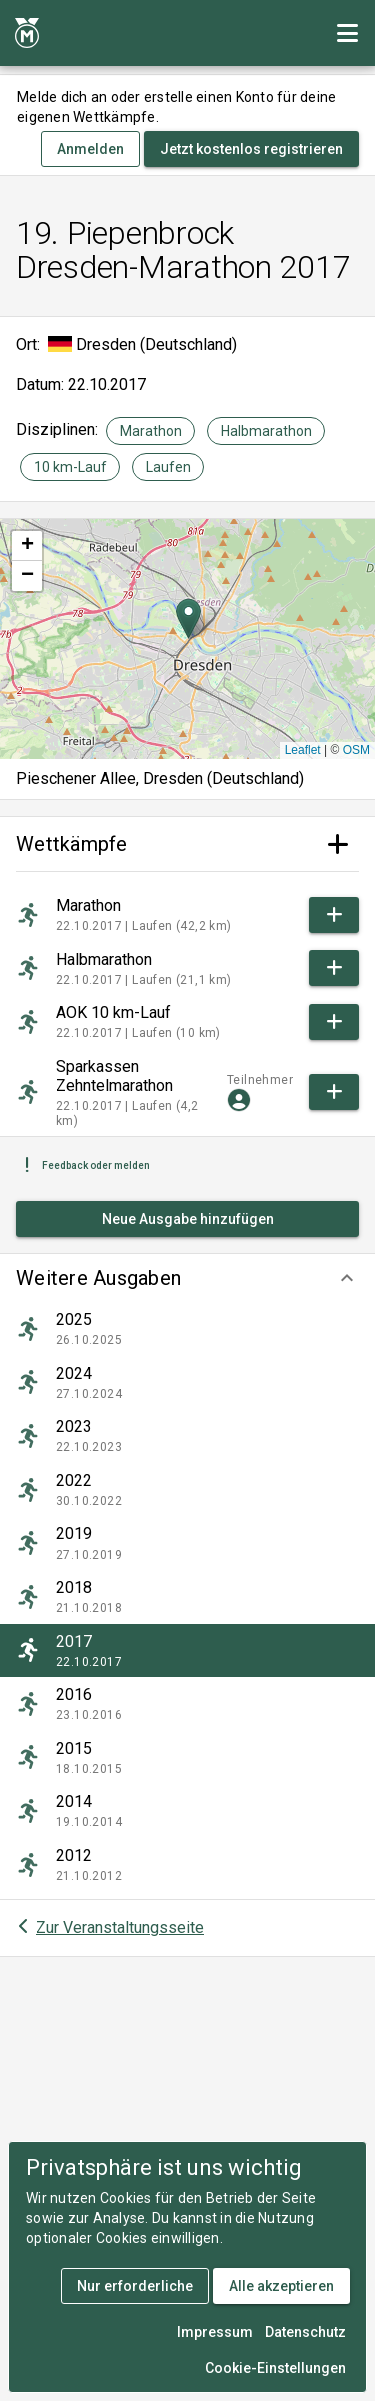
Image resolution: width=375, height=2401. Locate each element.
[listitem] (187, 1329)
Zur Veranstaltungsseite (120, 1927)
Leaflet (303, 750)
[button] (187, 1278)
